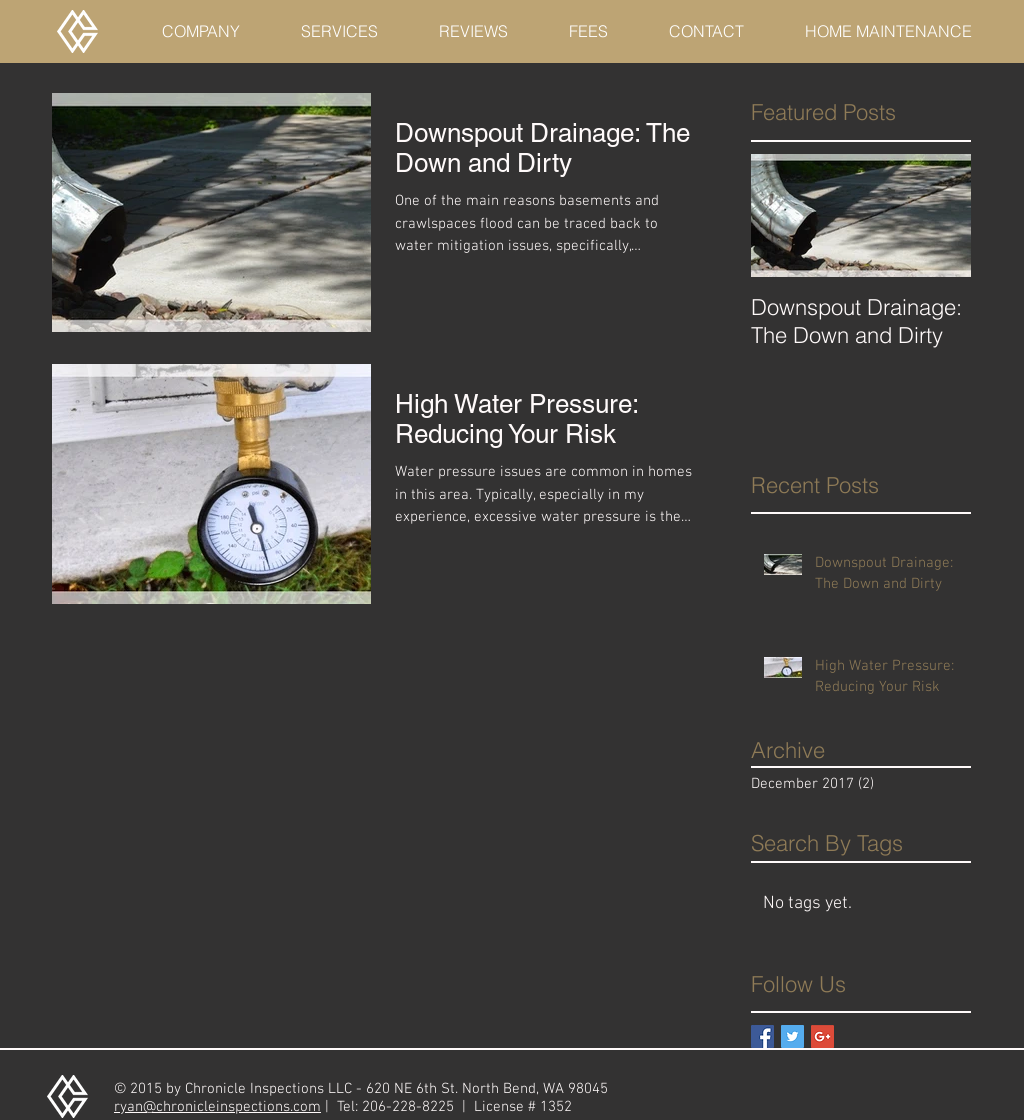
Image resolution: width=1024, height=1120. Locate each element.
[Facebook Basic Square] (762, 1036)
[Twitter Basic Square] (792, 1036)
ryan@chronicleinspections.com (217, 1107)
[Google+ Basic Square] (822, 1036)
